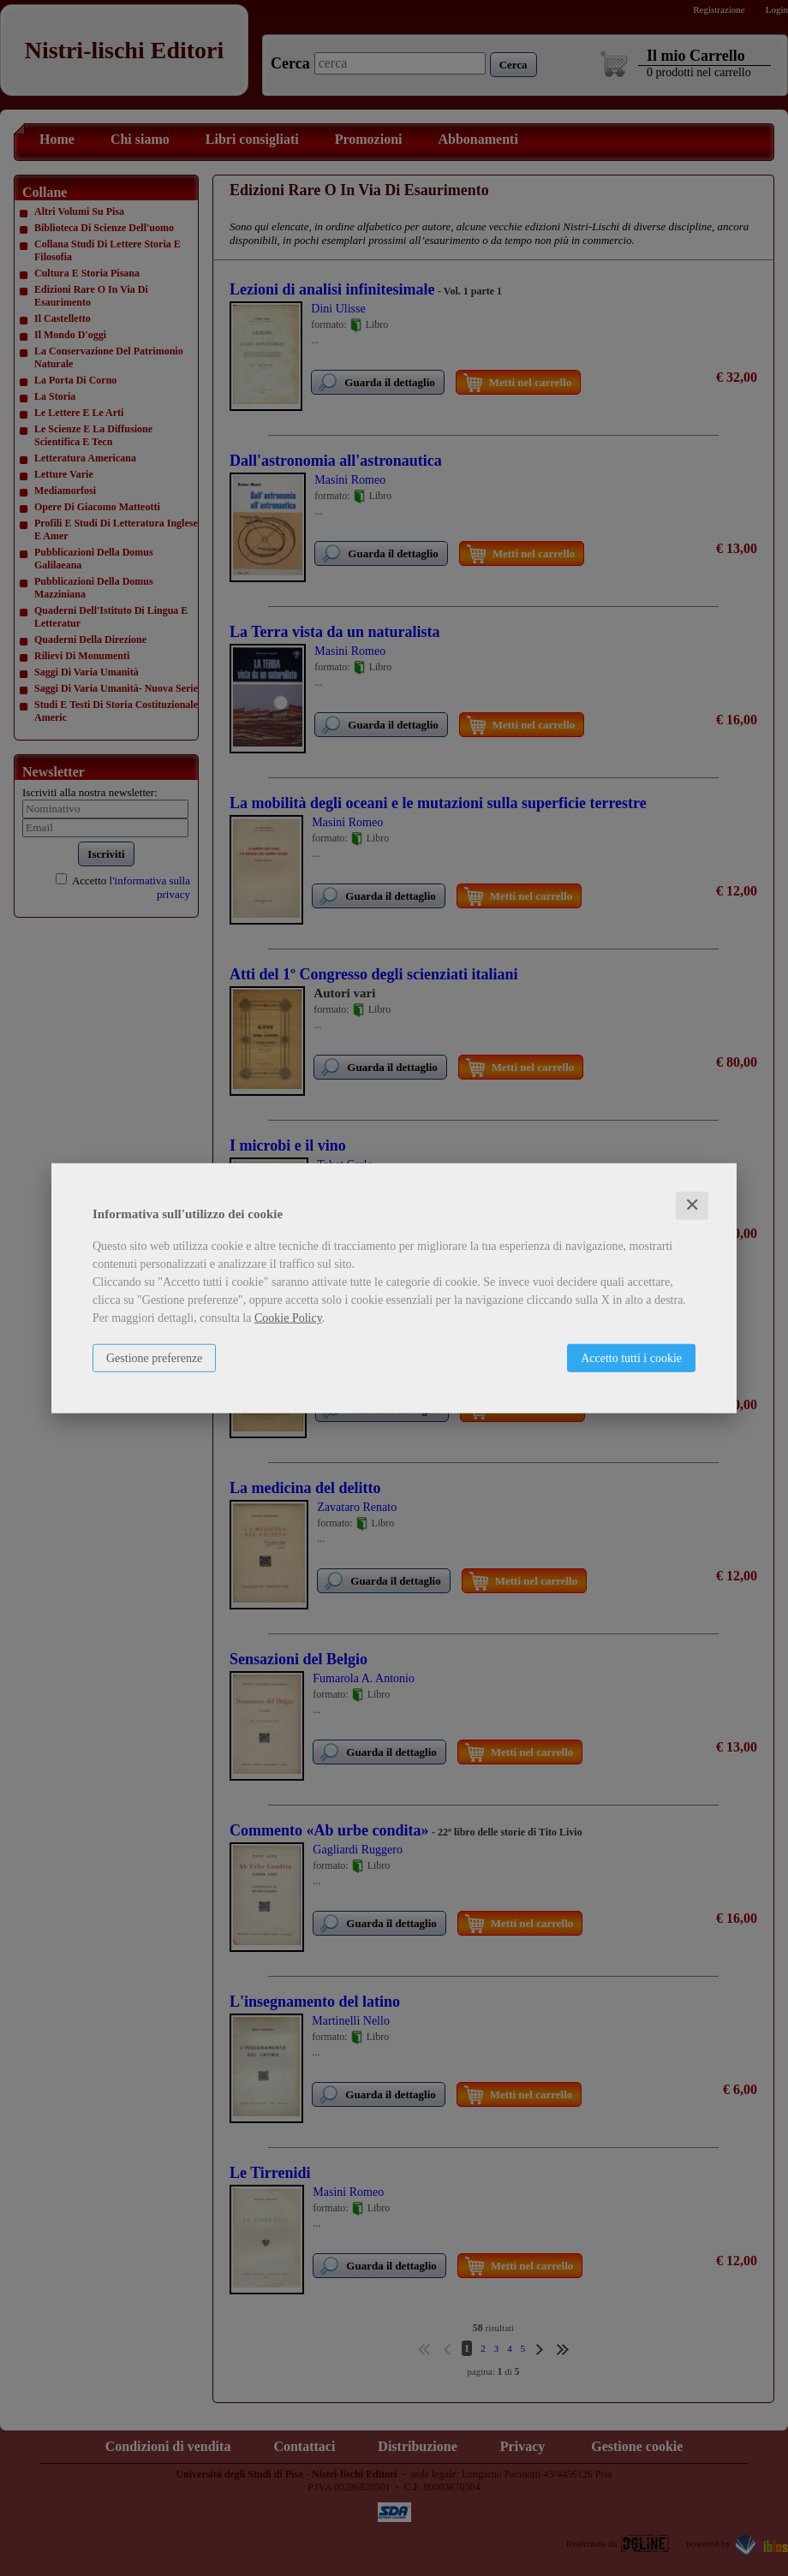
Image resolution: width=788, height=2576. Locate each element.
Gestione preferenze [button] (154, 1358)
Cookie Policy (288, 1318)
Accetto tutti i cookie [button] (631, 1358)
